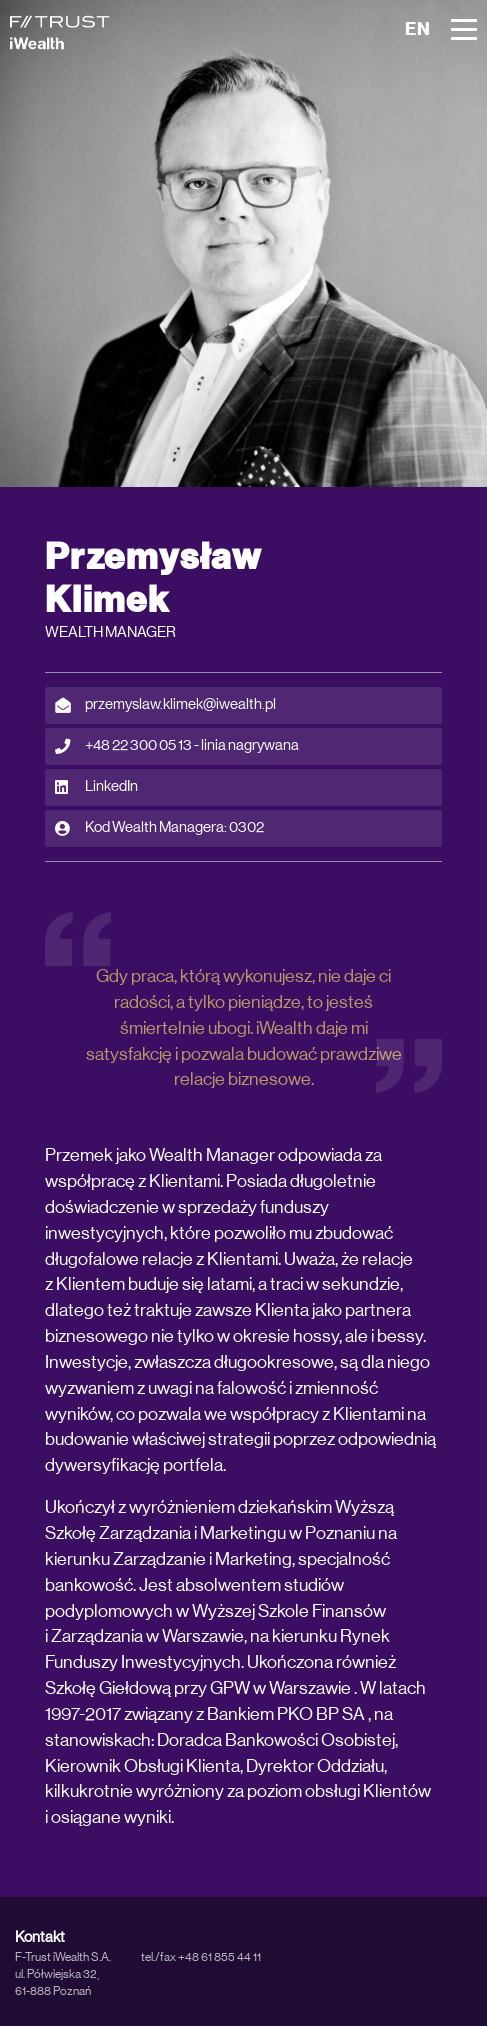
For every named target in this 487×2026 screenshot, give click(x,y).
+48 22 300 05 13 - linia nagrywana (177, 746)
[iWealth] (60, 32)
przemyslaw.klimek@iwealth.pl (165, 705)
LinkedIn (96, 787)
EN (418, 29)
